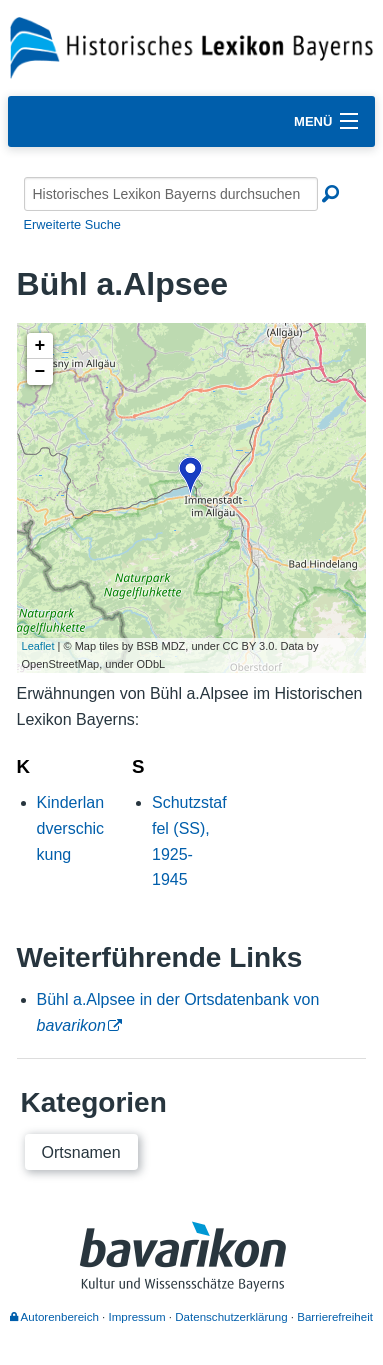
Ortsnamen (81, 1152)
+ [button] (40, 346)
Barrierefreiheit (335, 1317)
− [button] (40, 372)
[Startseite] (191, 46)
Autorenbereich (54, 1317)
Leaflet (38, 646)
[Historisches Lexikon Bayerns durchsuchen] (171, 194)
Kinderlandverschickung (71, 828)
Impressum (137, 1317)
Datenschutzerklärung (231, 1317)
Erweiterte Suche (72, 224)
